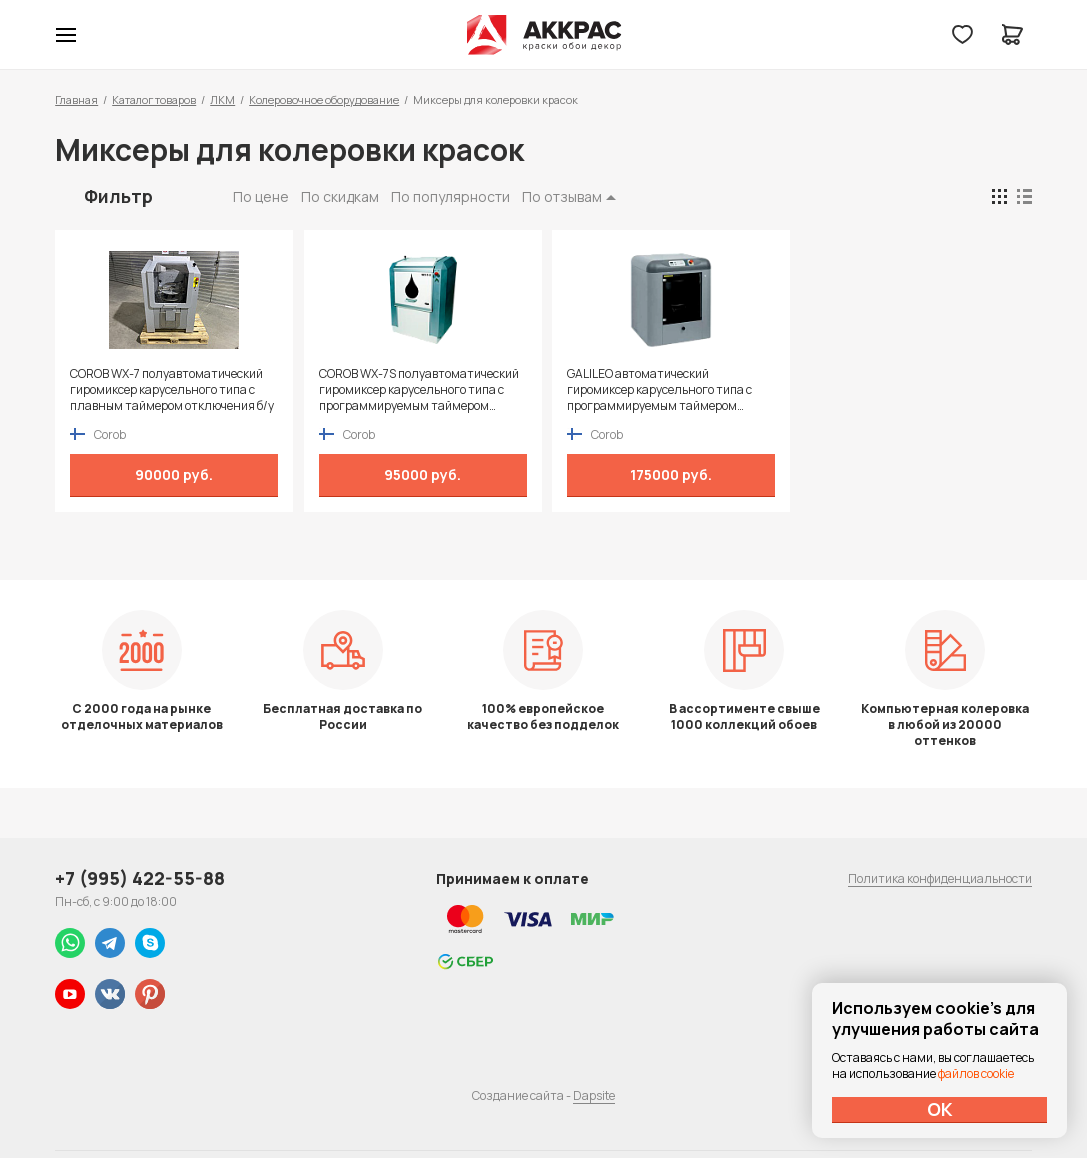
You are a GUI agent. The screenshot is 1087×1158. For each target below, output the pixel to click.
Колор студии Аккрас (543, 35)
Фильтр (118, 196)
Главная (76, 99)
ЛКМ (222, 99)
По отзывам (562, 196)
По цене (261, 196)
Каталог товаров (154, 99)
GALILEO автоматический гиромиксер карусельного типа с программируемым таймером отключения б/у (647, 390)
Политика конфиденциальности (940, 878)
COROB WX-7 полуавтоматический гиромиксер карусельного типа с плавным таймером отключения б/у (169, 390)
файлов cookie (976, 1073)
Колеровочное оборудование (324, 99)
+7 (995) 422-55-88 (140, 878)
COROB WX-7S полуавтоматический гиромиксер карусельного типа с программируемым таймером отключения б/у (413, 390)
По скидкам (340, 196)
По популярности (450, 196)
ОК (940, 1109)
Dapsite (594, 1095)
